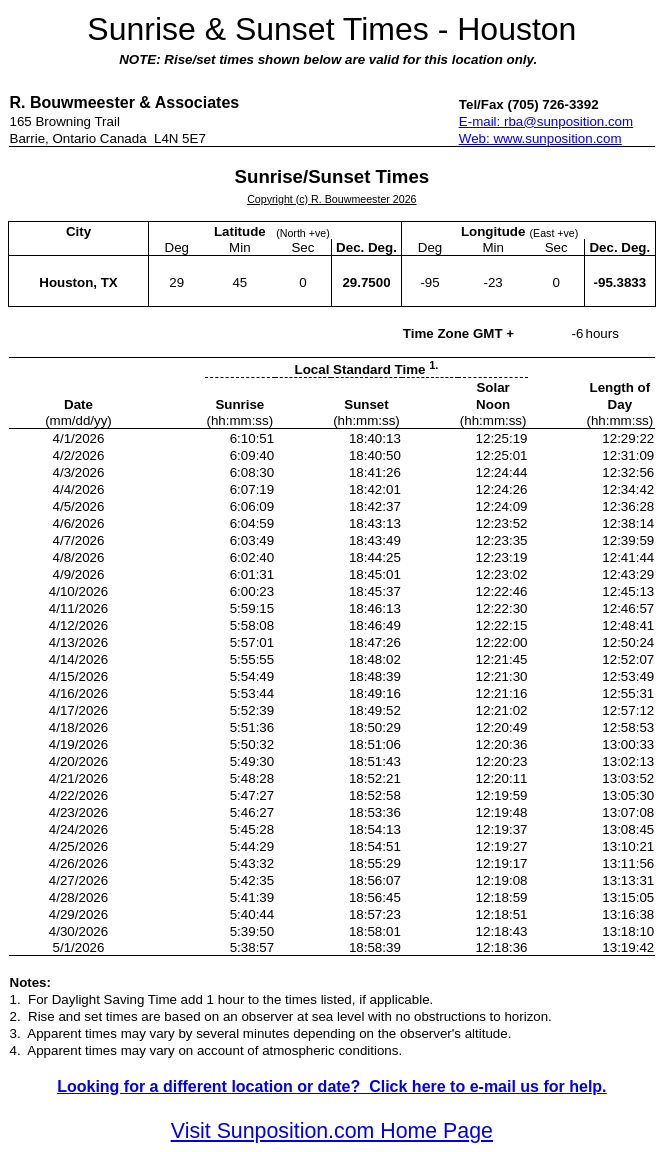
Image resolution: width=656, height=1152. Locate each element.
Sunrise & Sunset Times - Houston (331, 29)
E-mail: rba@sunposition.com (546, 121)
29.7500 (366, 282)
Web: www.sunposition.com (540, 138)
